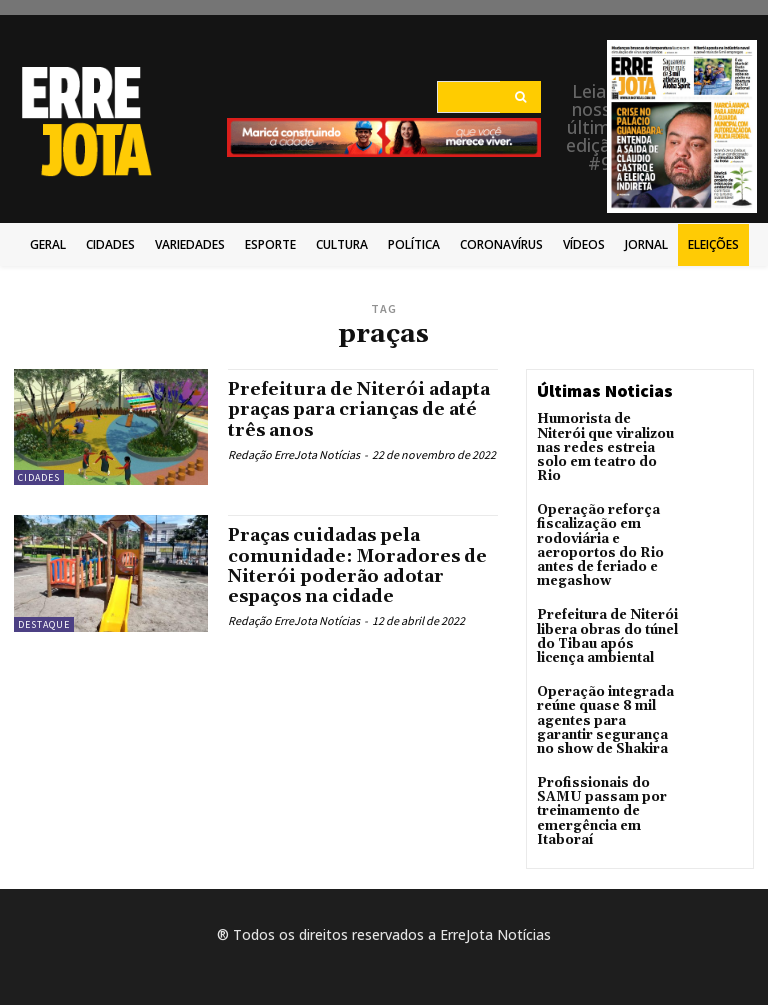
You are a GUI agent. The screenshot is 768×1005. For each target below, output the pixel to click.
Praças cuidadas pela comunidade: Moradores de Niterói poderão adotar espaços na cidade (362, 565)
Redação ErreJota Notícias (294, 453)
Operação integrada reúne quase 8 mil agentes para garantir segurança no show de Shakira (608, 694)
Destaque (44, 624)
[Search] (520, 97)
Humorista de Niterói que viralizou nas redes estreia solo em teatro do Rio (605, 439)
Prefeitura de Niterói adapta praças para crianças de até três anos (360, 409)
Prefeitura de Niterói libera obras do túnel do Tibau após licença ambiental (607, 613)
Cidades (39, 477)
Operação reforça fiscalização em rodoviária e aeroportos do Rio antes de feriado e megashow (597, 526)
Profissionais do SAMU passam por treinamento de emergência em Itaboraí (596, 781)
